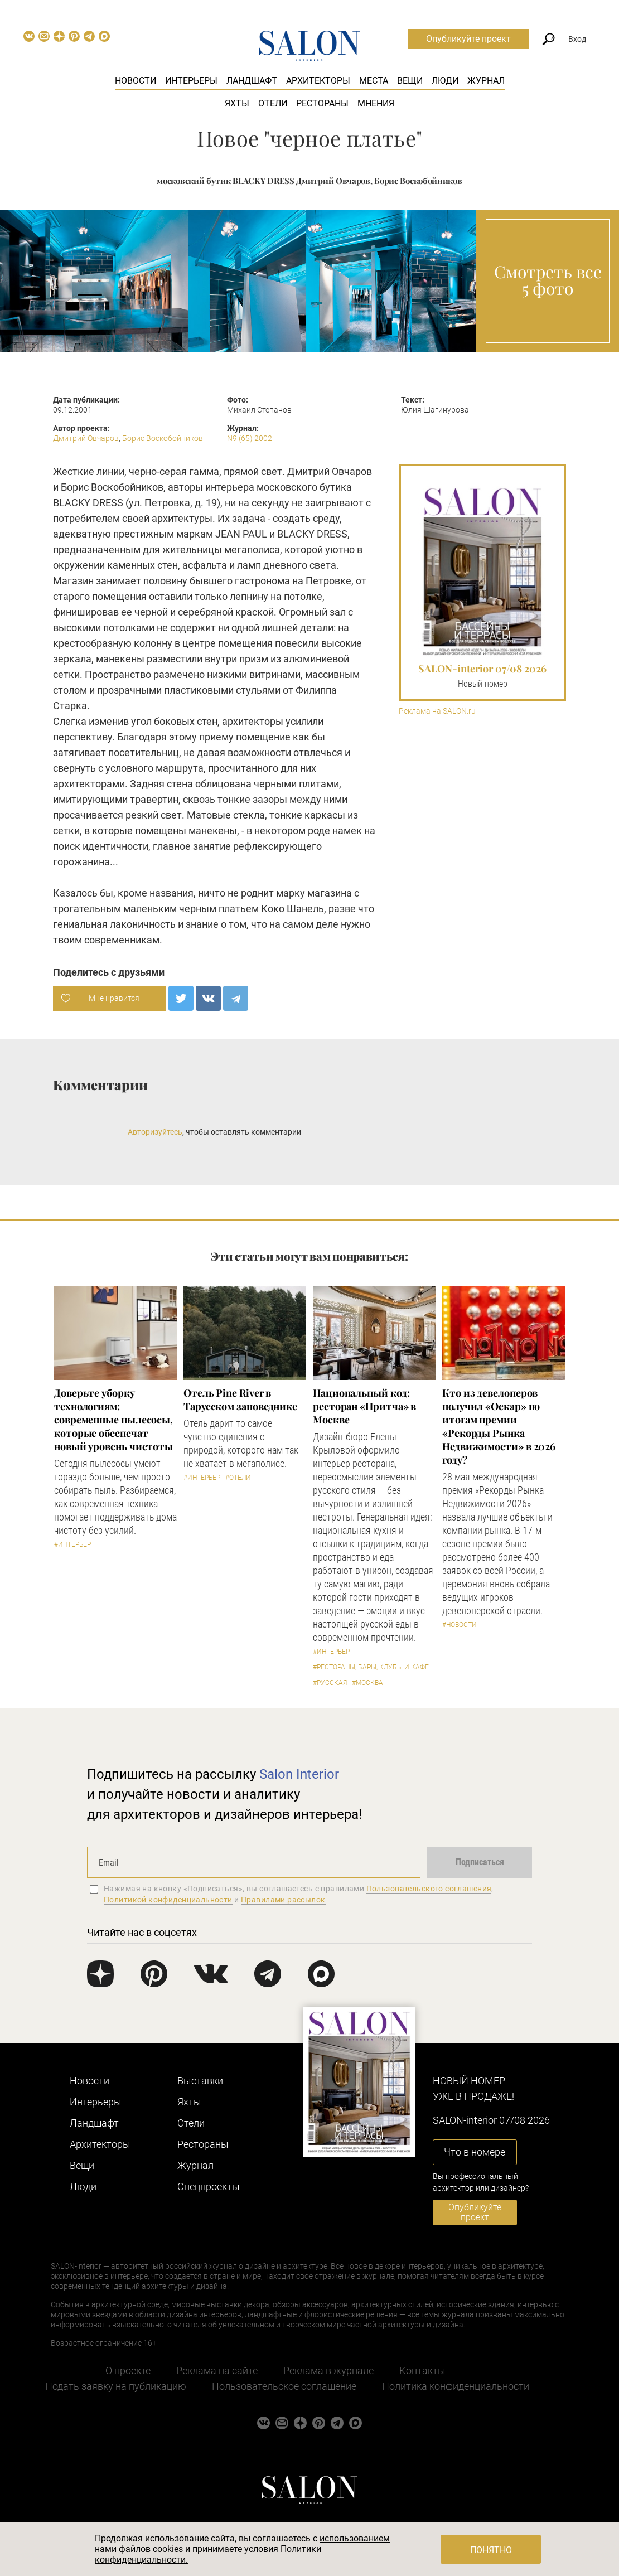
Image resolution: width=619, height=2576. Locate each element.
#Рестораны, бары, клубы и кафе (371, 1667)
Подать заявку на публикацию (115, 2386)
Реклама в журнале (328, 2370)
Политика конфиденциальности (455, 2386)
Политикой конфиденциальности (168, 1899)
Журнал (486, 80)
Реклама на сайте (217, 2370)
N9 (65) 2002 (249, 438)
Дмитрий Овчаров (86, 438)
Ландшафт (251, 80)
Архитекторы (318, 80)
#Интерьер (72, 1544)
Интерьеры (191, 80)
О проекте (128, 2370)
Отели (272, 103)
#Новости (459, 1624)
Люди (445, 80)
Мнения (375, 103)
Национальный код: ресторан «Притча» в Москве (364, 1406)
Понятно (491, 2550)
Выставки (200, 2080)
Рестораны (322, 103)
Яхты (237, 103)
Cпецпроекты (208, 2186)
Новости (135, 80)
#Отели (238, 1477)
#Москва (367, 1682)
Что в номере (474, 2152)
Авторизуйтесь (155, 1131)
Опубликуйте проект (468, 38)
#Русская (330, 1682)
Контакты (422, 2370)
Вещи (410, 80)
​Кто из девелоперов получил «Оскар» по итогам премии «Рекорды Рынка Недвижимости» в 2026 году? (498, 1426)
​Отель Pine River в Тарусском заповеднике (240, 1399)
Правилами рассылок (283, 1899)
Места (373, 80)
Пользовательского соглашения (429, 1888)
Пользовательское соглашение (284, 2386)
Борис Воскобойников (162, 438)
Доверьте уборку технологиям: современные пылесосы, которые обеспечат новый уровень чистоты (113, 1419)
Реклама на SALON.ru (437, 711)
